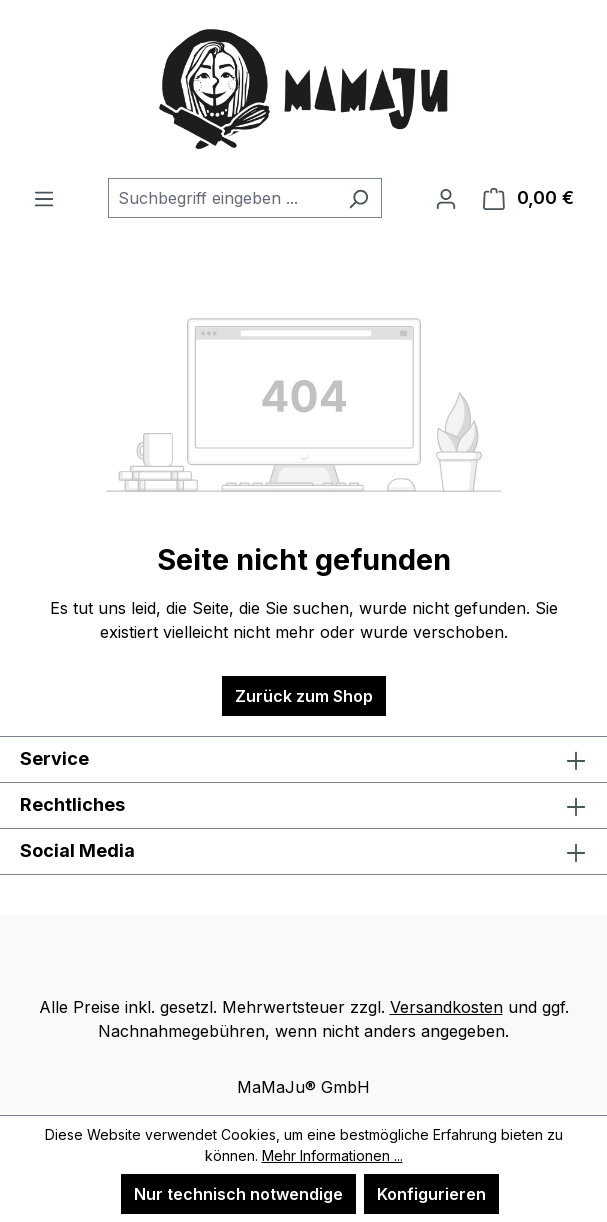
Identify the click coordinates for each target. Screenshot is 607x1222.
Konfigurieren (431, 1194)
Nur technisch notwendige (238, 1194)
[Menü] (44, 198)
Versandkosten (446, 1007)
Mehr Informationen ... (332, 1155)
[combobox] (222, 198)
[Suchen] (358, 198)
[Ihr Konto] (446, 198)
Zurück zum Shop (304, 696)
